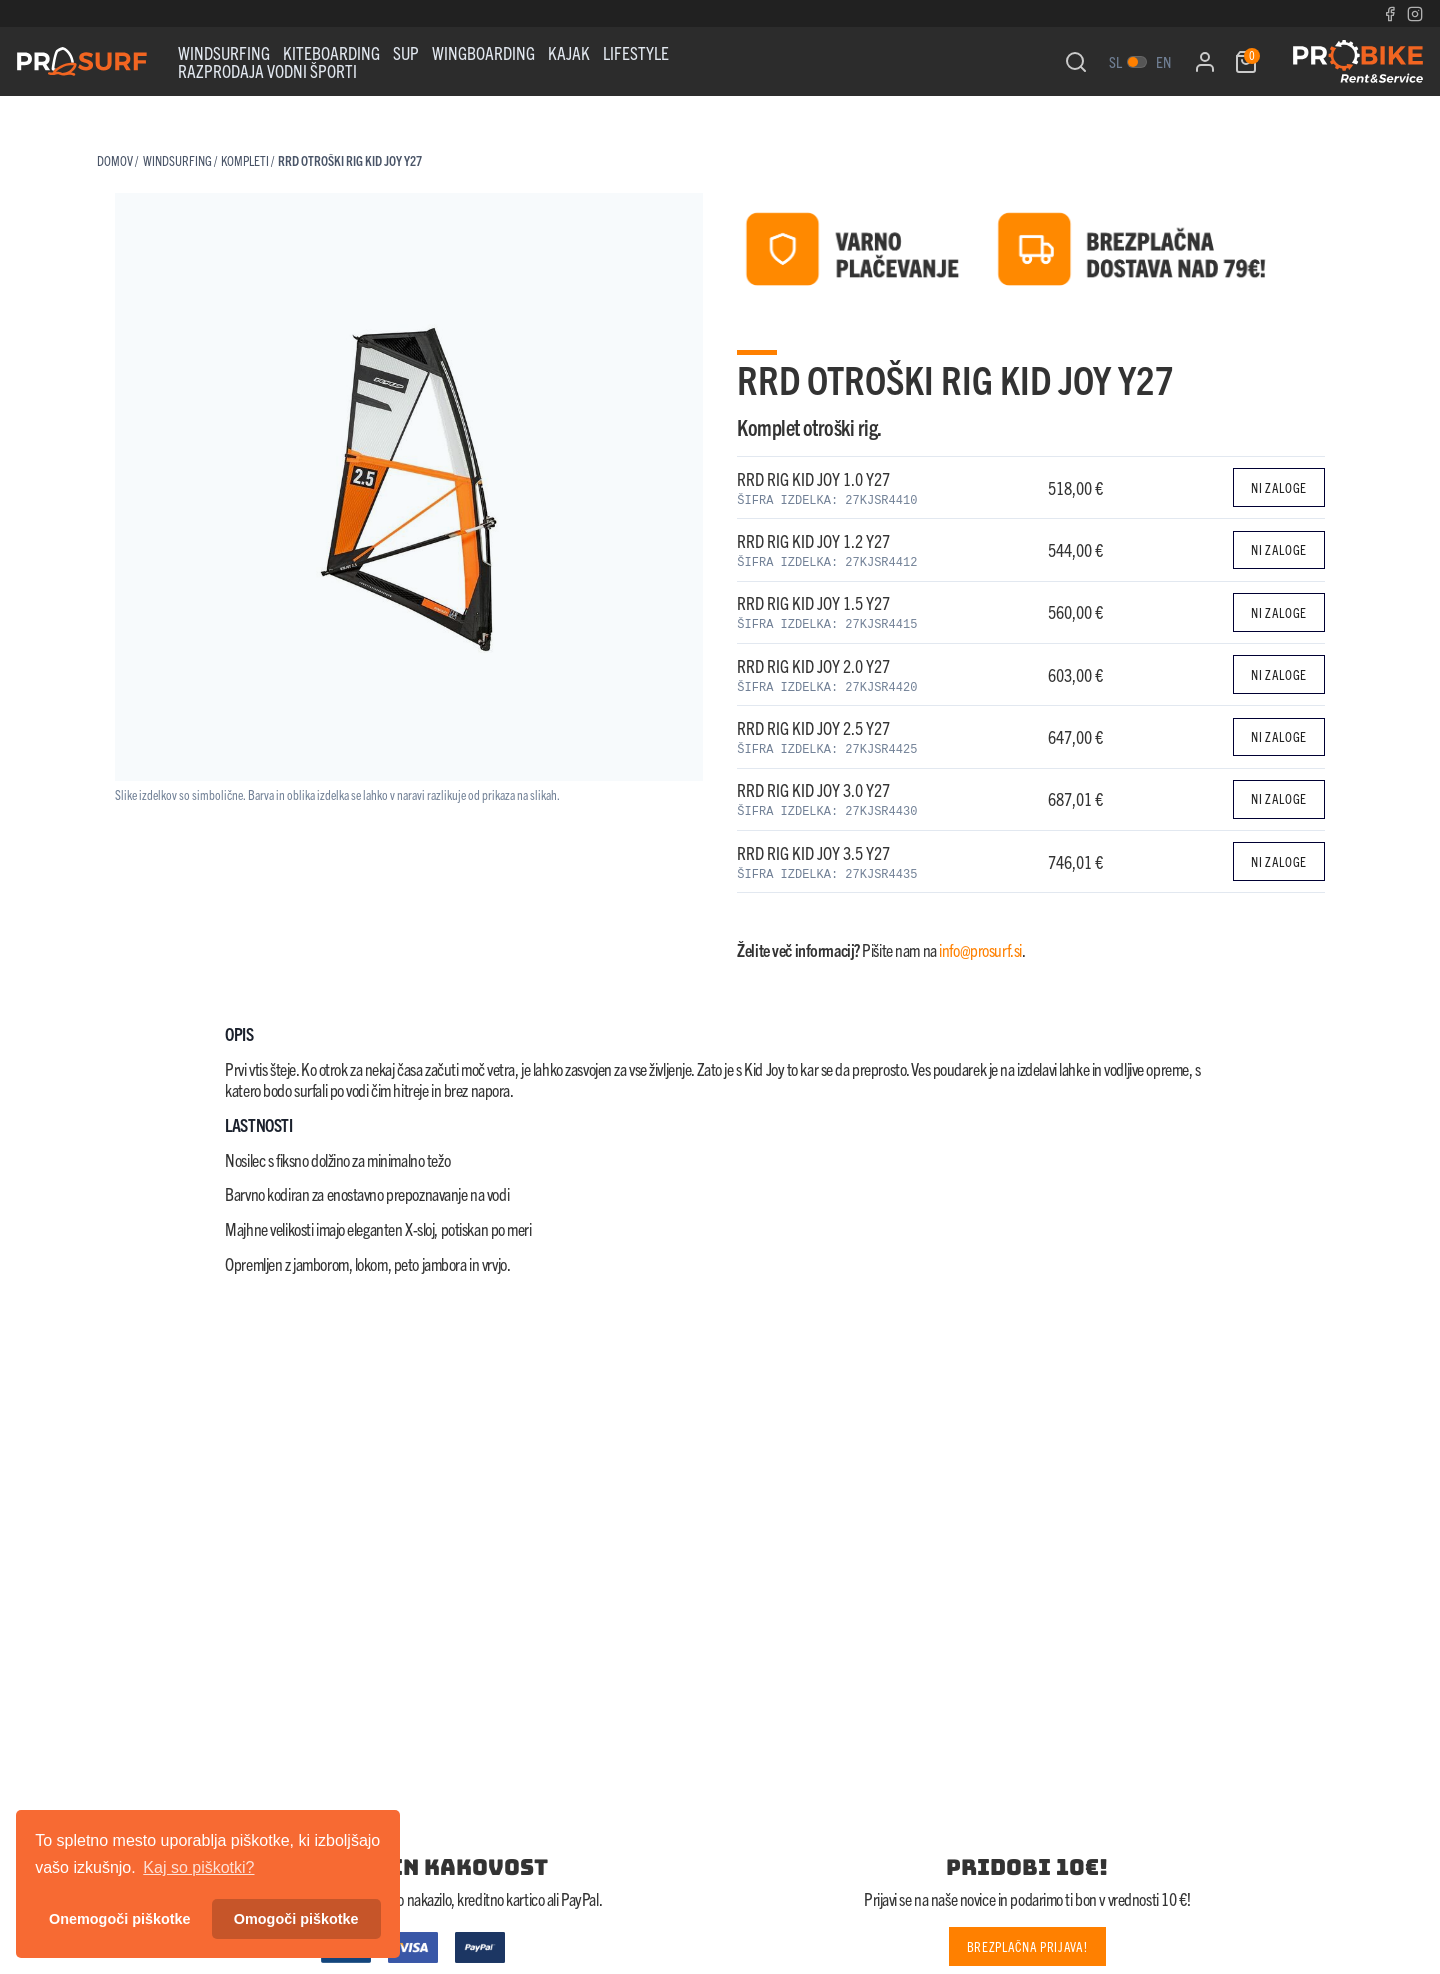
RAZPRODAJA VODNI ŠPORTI (267, 70)
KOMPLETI (245, 160)
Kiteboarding (331, 52)
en (1163, 61)
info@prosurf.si (980, 949)
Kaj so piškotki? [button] (198, 1867)
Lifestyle (636, 52)
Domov (115, 160)
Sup (406, 52)
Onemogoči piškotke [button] (120, 1919)
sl (1115, 61)
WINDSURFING (224, 52)
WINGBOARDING (483, 52)
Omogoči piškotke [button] (296, 1919)
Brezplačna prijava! (1027, 1946)
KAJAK (569, 52)
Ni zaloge (1279, 487)
